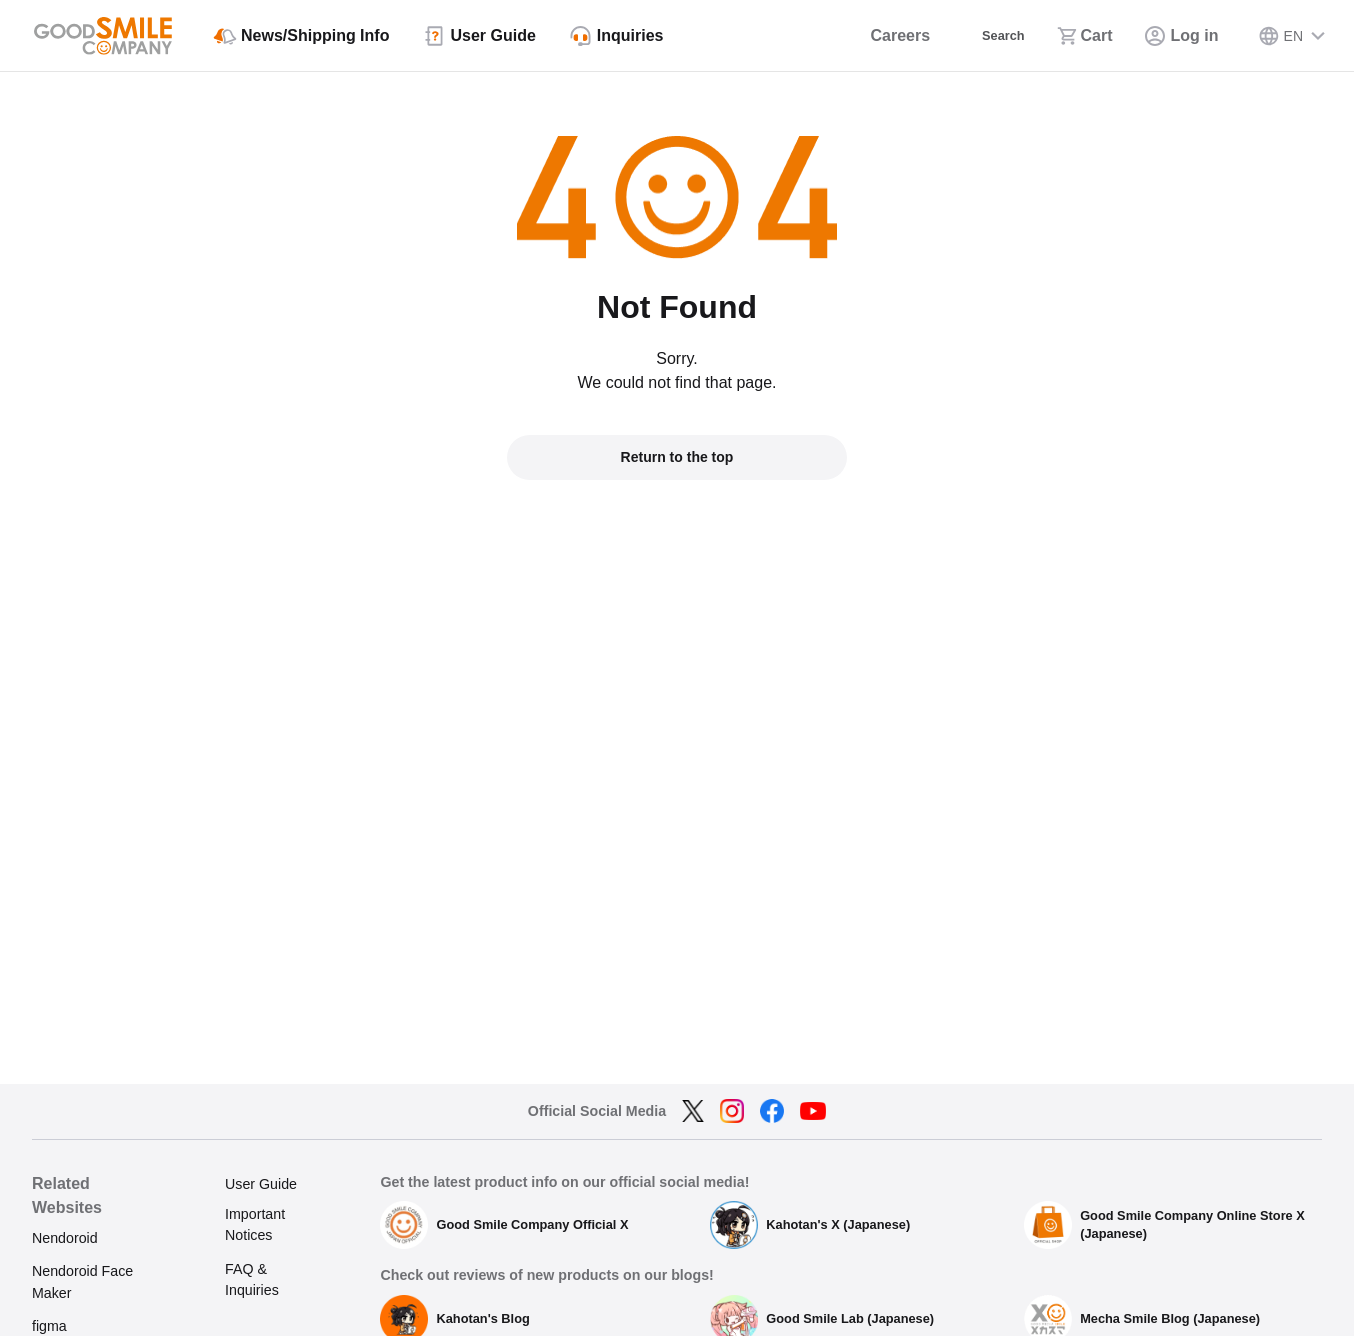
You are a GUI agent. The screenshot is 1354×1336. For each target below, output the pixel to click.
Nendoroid (65, 1238)
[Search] (987, 36)
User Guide (261, 1184)
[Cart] (1085, 36)
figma (49, 1326)
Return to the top (677, 457)
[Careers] (876, 36)
